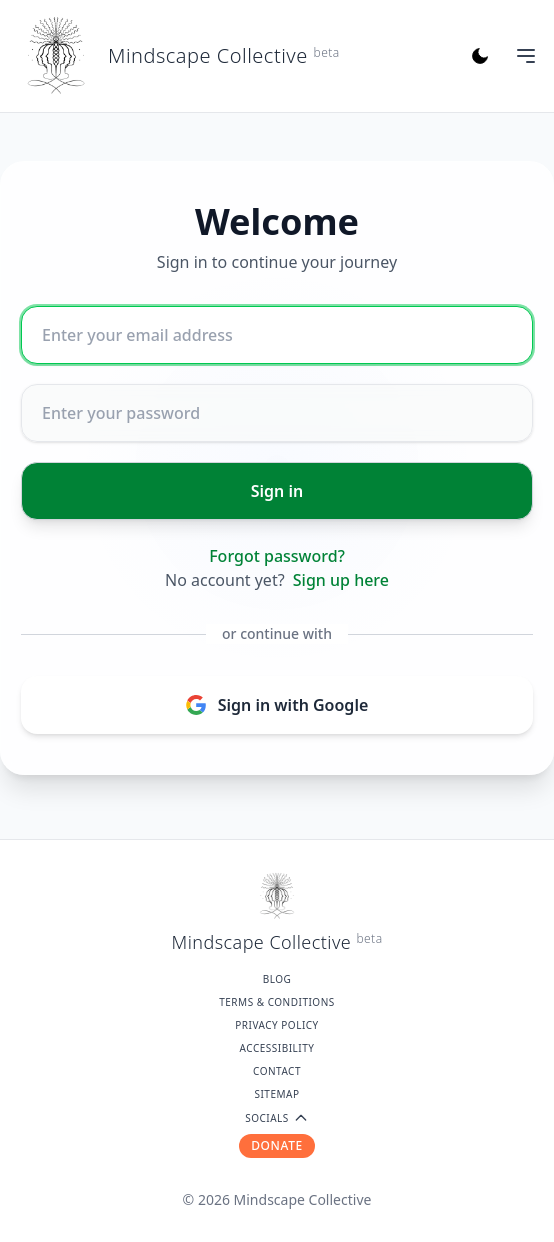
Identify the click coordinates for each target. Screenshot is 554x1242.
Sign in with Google (277, 705)
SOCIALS (277, 1118)
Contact (277, 1071)
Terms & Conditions (277, 1002)
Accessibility (277, 1048)
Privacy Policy (277, 1025)
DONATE (277, 1145)
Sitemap (276, 1094)
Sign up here (341, 580)
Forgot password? (277, 556)
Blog (277, 979)
